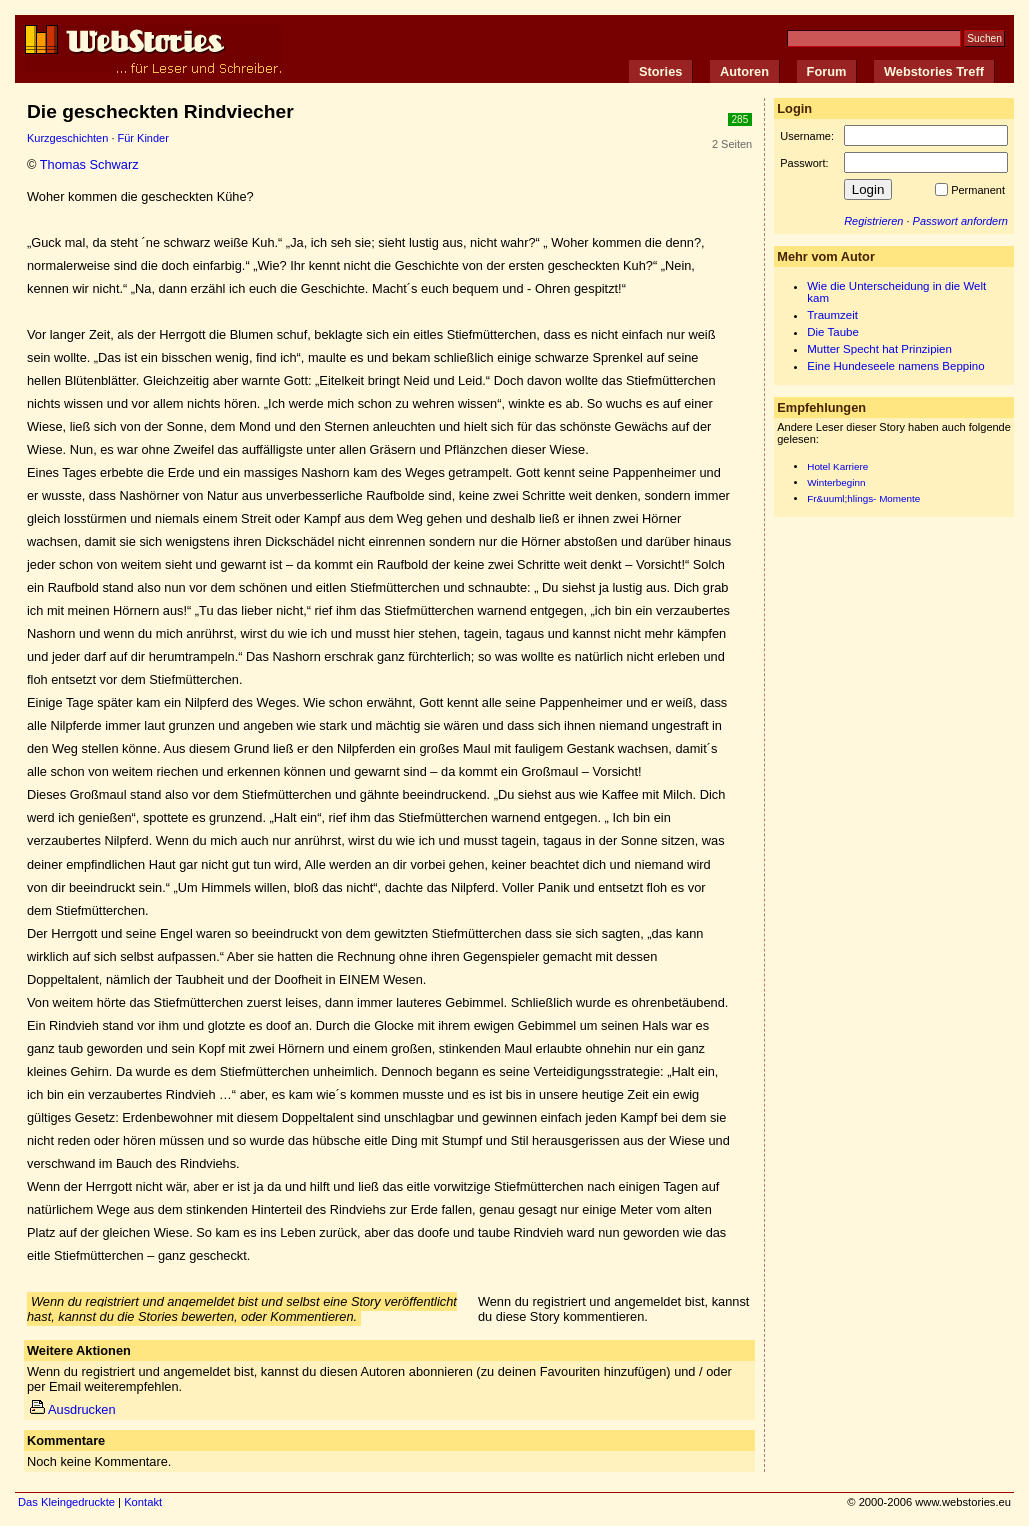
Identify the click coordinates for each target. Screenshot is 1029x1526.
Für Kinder (143, 138)
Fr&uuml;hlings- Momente (863, 498)
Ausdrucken (73, 1409)
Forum (827, 71)
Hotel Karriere (837, 466)
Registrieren (873, 221)
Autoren (744, 71)
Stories (660, 71)
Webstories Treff (934, 71)
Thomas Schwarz (89, 164)
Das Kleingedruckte (66, 1502)
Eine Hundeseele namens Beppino (895, 366)
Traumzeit (832, 315)
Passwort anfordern (960, 221)
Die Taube (833, 332)
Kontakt (143, 1502)
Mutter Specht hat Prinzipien (879, 349)
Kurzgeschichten (67, 138)
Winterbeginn (836, 482)
